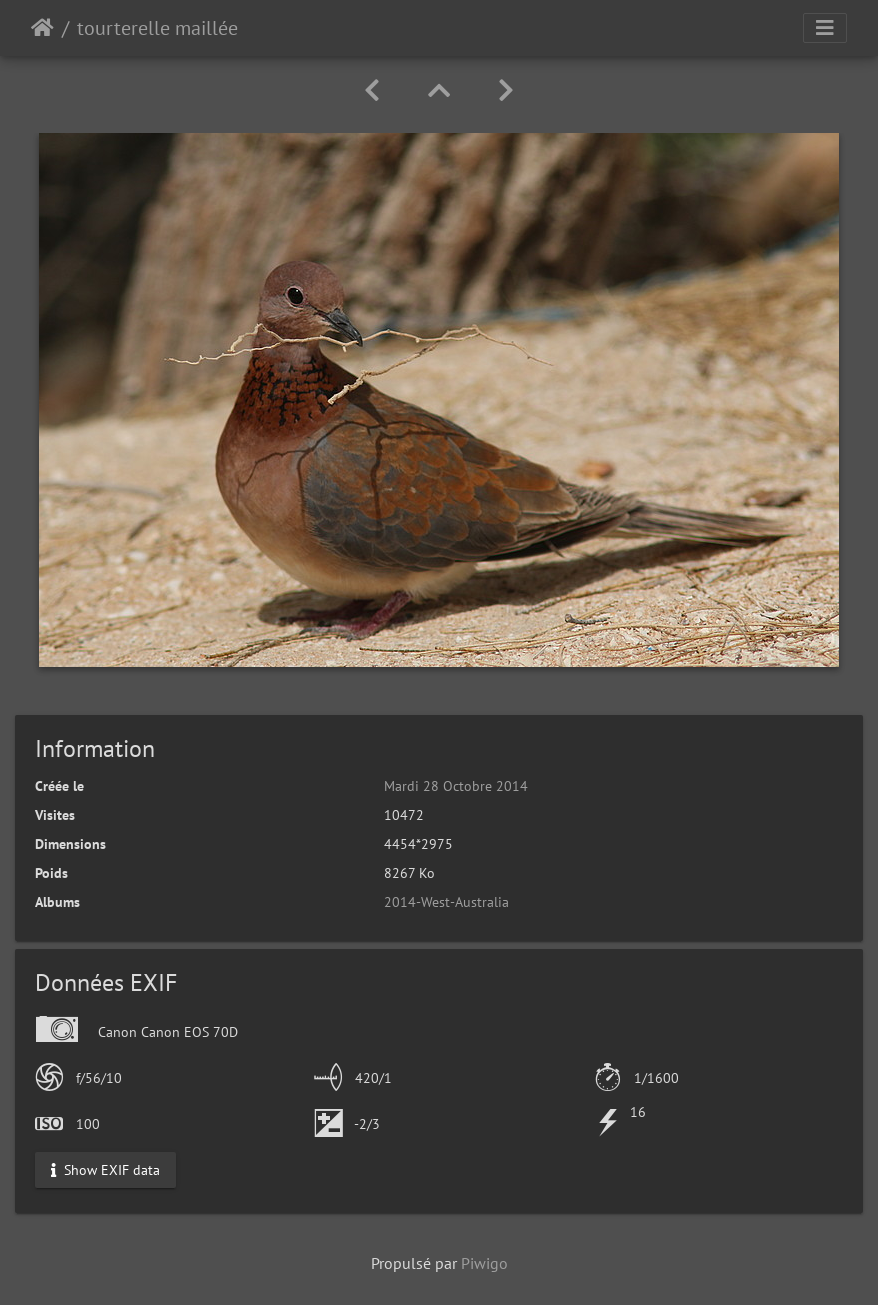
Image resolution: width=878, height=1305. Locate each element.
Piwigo (484, 1263)
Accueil (42, 28)
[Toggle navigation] (825, 28)
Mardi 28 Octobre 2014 (456, 786)
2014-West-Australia (446, 902)
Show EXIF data (105, 1169)
